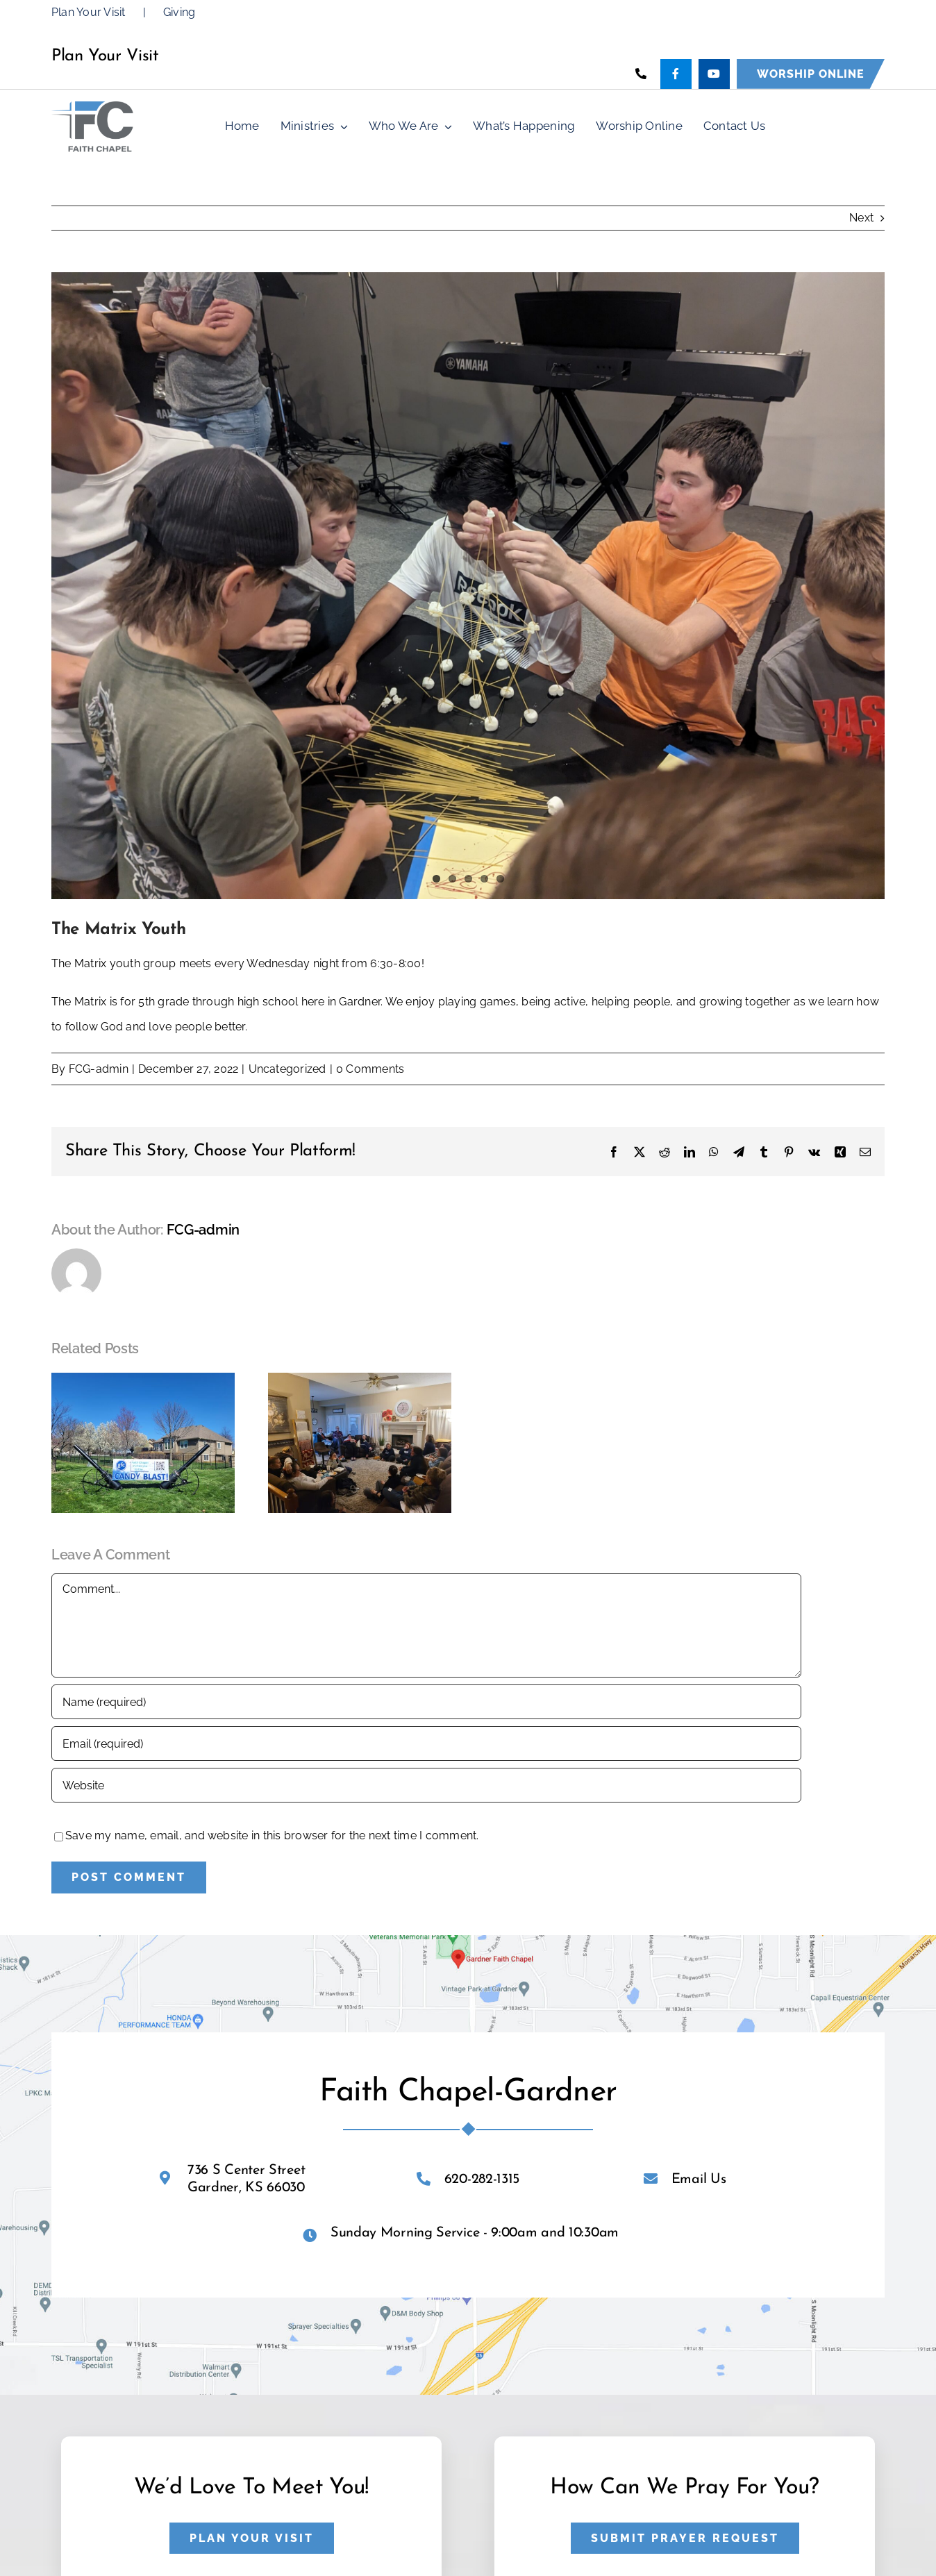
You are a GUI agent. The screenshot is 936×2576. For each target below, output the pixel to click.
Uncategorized (287, 1069)
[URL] (426, 1785)
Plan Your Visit (88, 12)
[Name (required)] (426, 1701)
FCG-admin (98, 1069)
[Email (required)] (426, 1743)
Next (861, 217)
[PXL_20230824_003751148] (468, 586)
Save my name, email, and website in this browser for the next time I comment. (271, 1835)
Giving (179, 12)
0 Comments (370, 1069)
